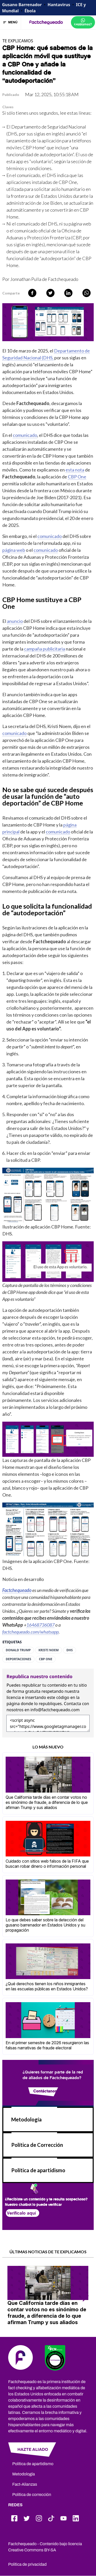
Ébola (30, 11)
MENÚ (10, 22)
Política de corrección (31, 2494)
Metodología (26, 2119)
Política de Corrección (37, 2145)
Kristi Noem (48, 1650)
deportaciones (18, 1659)
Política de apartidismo (38, 2170)
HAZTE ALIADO (32, 2449)
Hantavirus (59, 4)
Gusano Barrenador (22, 4)
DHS (69, 1650)
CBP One (45, 1659)
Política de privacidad (27, 2564)
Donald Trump (18, 1650)
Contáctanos (45, 2090)
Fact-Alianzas (24, 2484)
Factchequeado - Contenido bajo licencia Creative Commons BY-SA (45, 2547)
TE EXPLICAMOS (17, 41)
